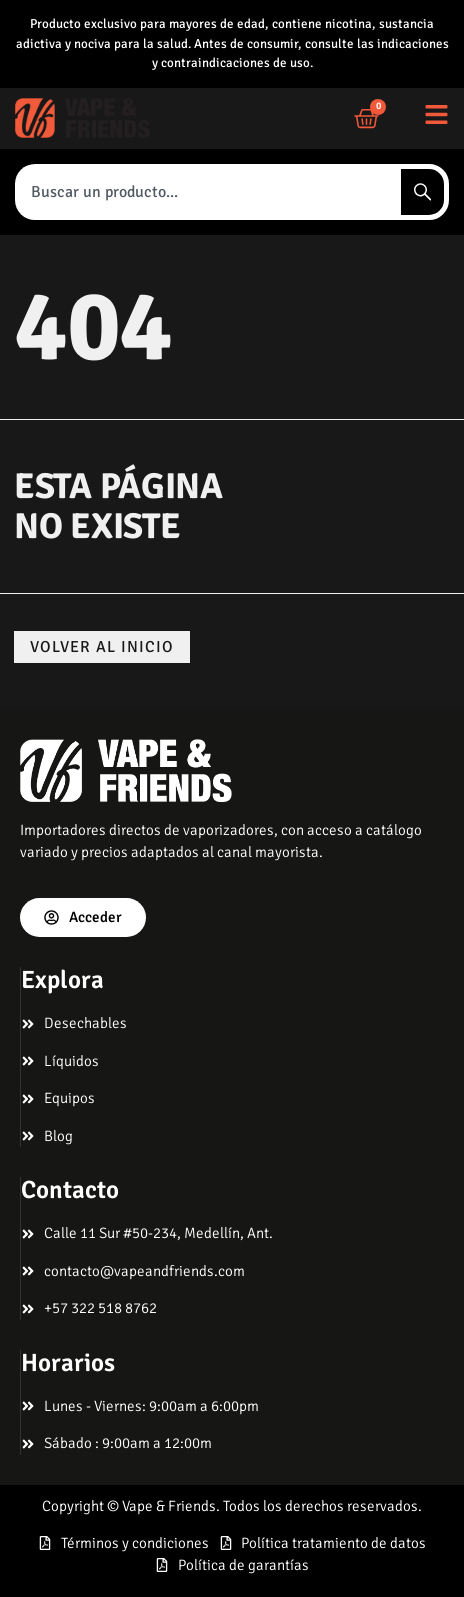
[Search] (423, 192)
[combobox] (205, 192)
